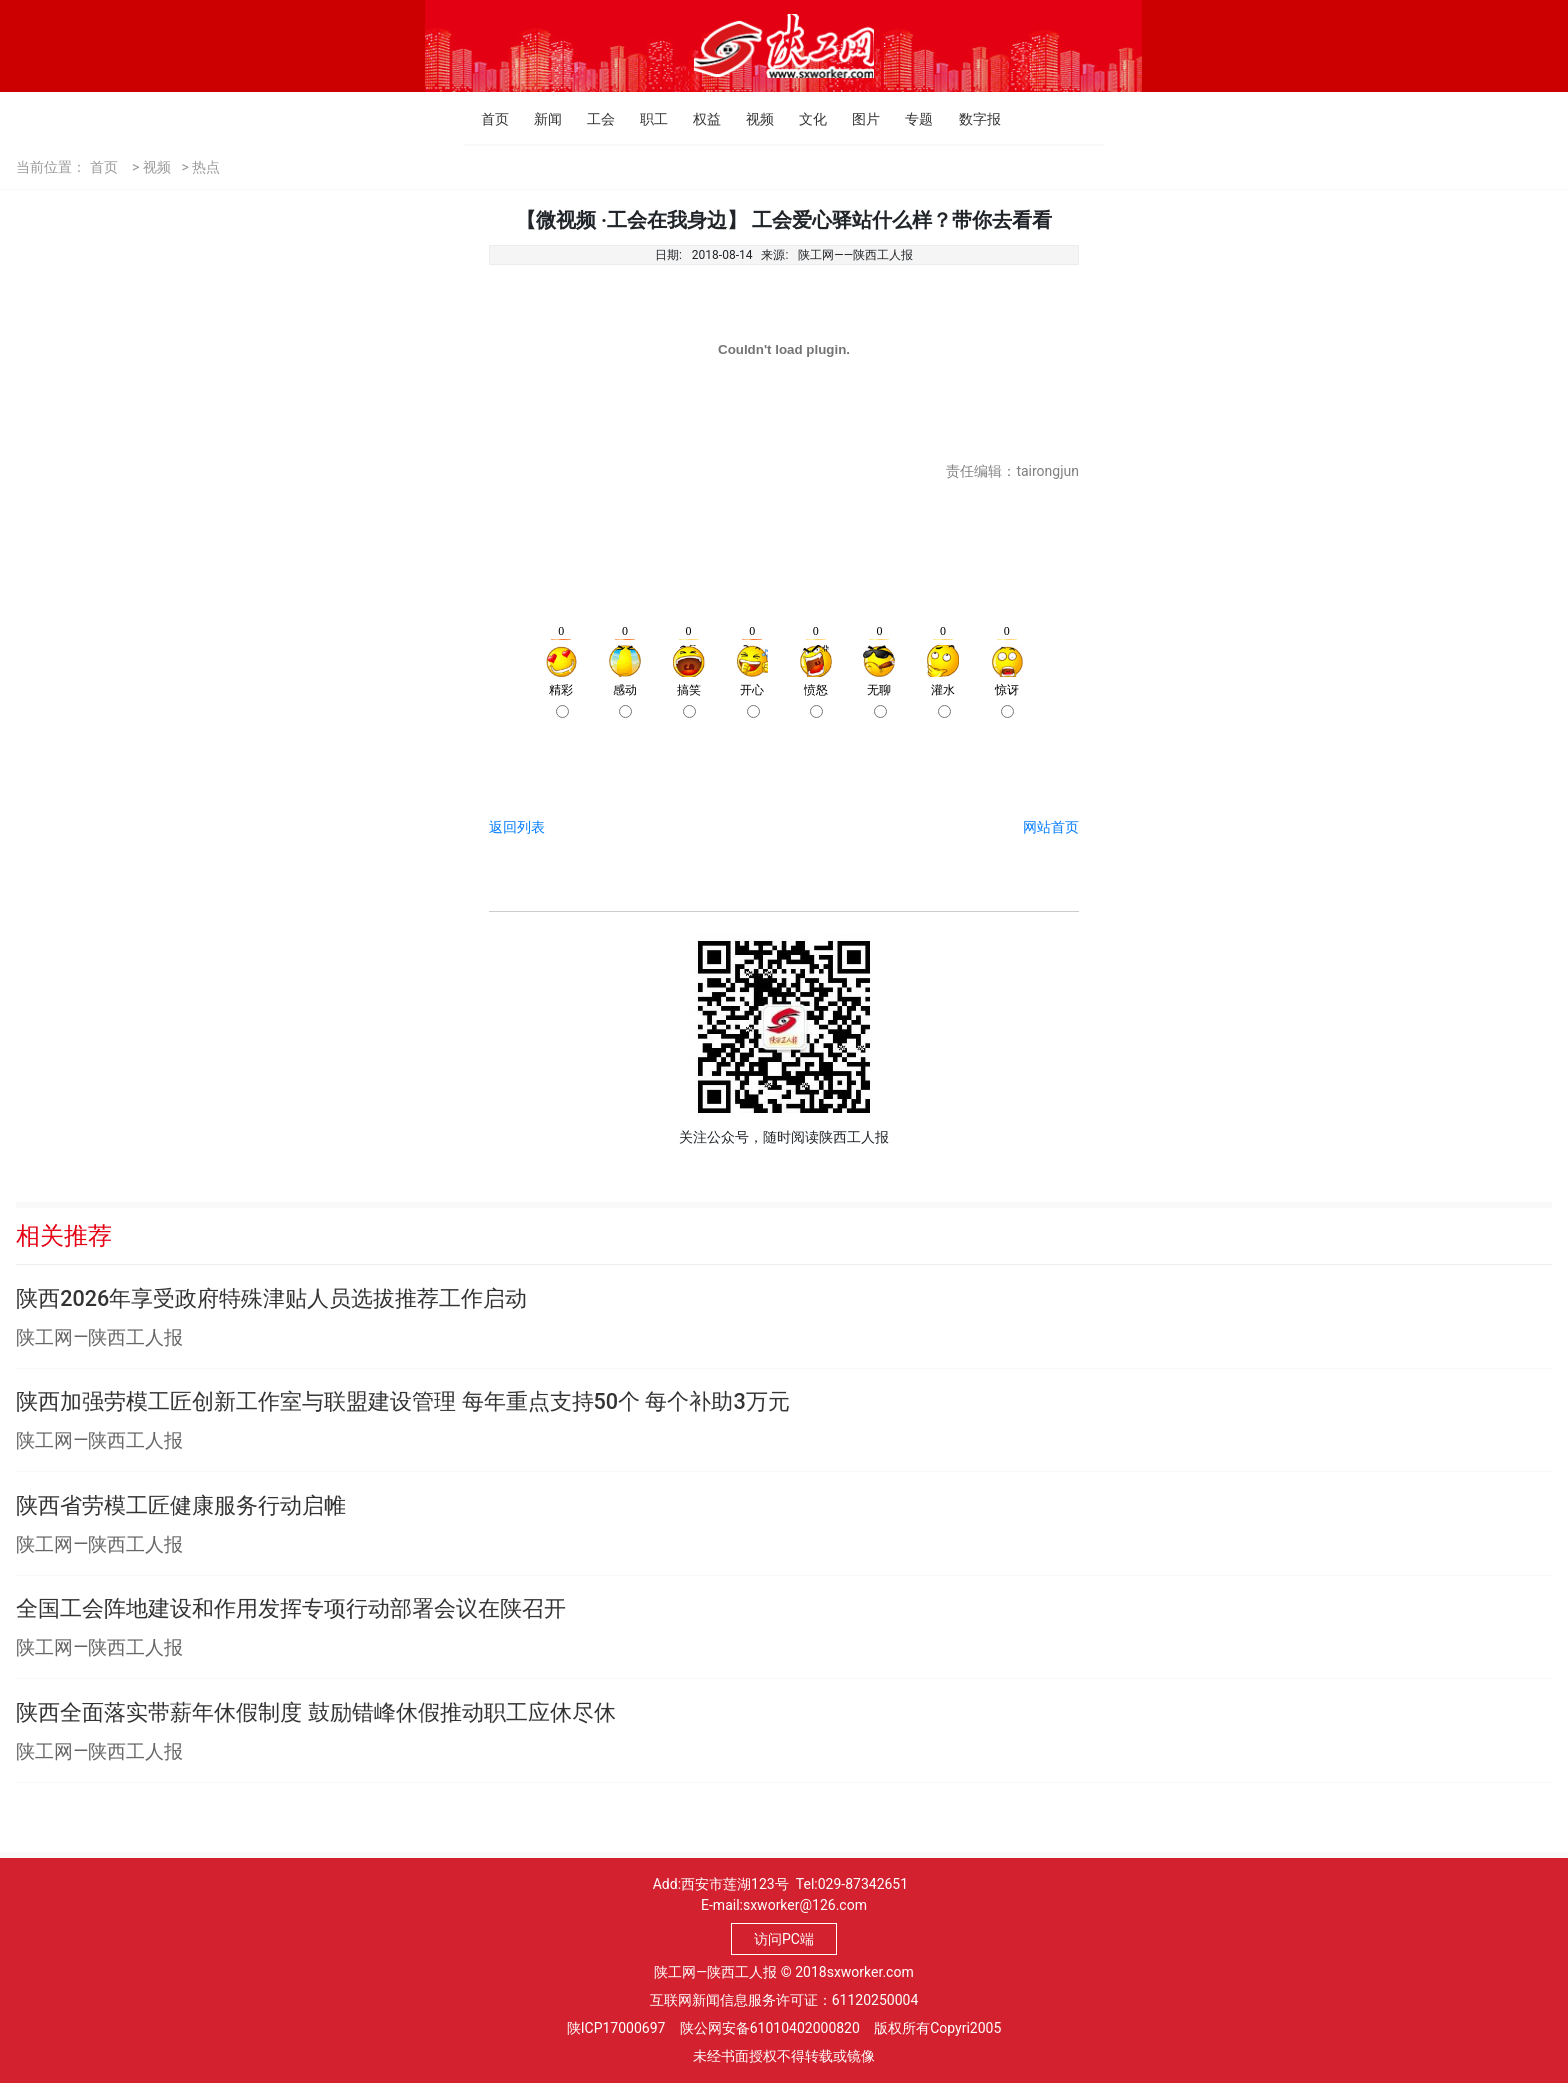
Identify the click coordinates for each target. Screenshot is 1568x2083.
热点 (206, 167)
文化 (804, 119)
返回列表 (517, 827)
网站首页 (1051, 827)
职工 (645, 119)
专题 (910, 119)
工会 (592, 119)
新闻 (539, 119)
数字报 (964, 119)
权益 (698, 119)
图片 (857, 119)
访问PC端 (784, 1939)
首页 (486, 119)
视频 (751, 119)
